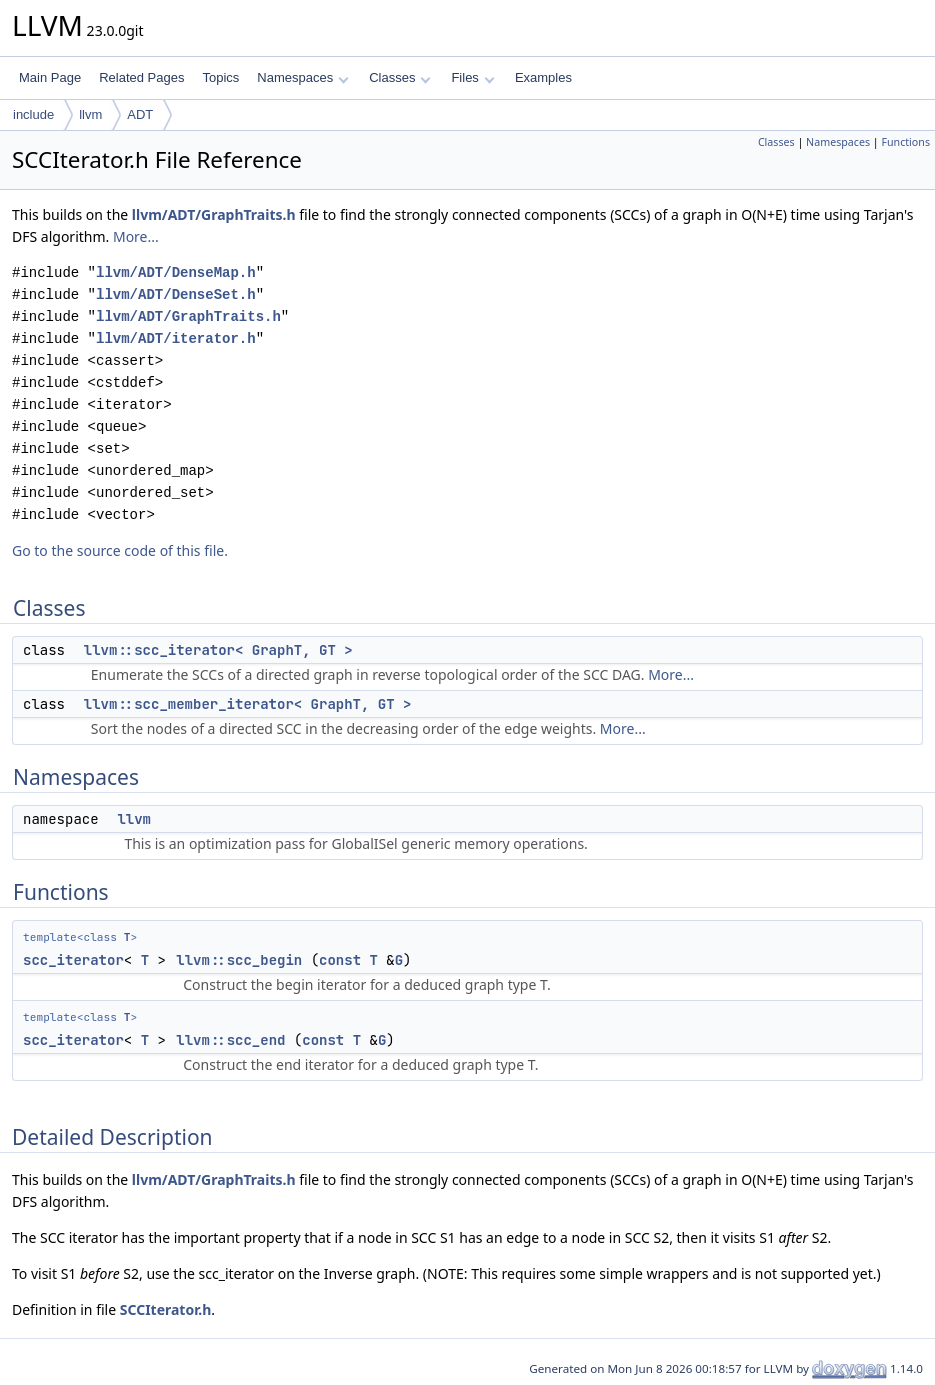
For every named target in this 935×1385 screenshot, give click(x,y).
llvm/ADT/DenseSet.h (176, 294)
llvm (90, 114)
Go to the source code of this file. (120, 550)
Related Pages (141, 77)
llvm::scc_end (230, 1040)
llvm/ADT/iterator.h (176, 338)
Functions (905, 142)
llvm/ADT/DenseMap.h (176, 272)
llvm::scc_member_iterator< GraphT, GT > (248, 704)
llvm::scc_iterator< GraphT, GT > (218, 650)
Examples (543, 77)
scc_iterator (73, 960)
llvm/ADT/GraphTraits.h (214, 214)
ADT (140, 114)
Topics (220, 77)
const (340, 960)
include (33, 114)
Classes (400, 77)
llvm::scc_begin (239, 960)
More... (136, 236)
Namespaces (302, 77)
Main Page (50, 77)
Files (472, 77)
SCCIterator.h (166, 1309)
